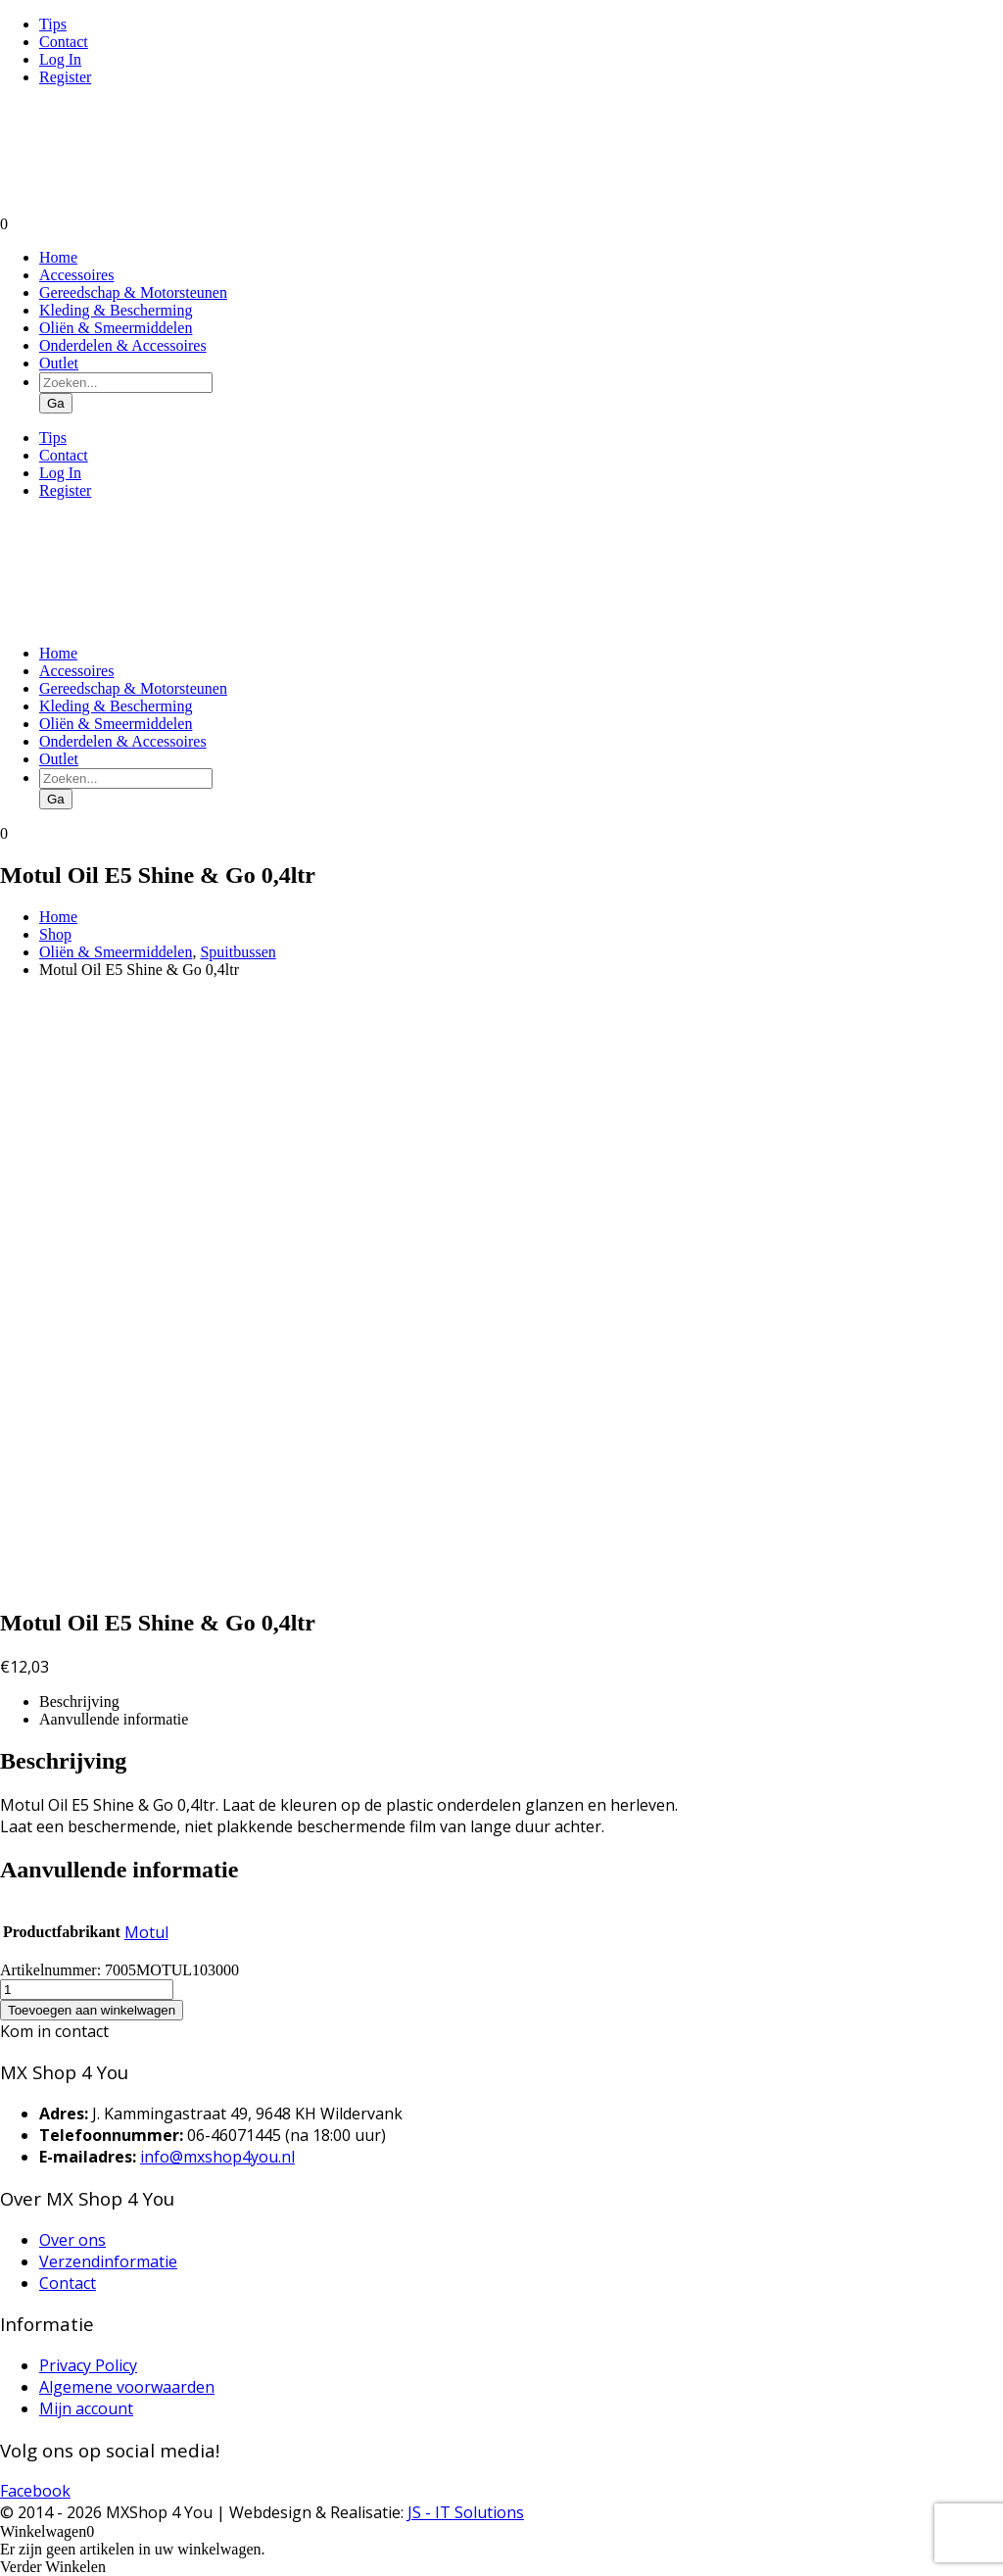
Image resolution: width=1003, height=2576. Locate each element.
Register (65, 77)
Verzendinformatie (108, 2261)
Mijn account (86, 2408)
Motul (146, 1932)
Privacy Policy (88, 2365)
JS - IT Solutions (465, 2512)
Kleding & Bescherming (115, 310)
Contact (63, 41)
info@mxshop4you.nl (217, 2156)
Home (58, 257)
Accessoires (76, 275)
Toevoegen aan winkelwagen (91, 2010)
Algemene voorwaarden (127, 2387)
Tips (53, 24)
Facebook (35, 2491)
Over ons (72, 2240)
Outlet (58, 363)
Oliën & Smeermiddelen (115, 327)
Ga (56, 403)
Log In (60, 59)
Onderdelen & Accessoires (123, 345)
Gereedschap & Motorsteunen (133, 292)
